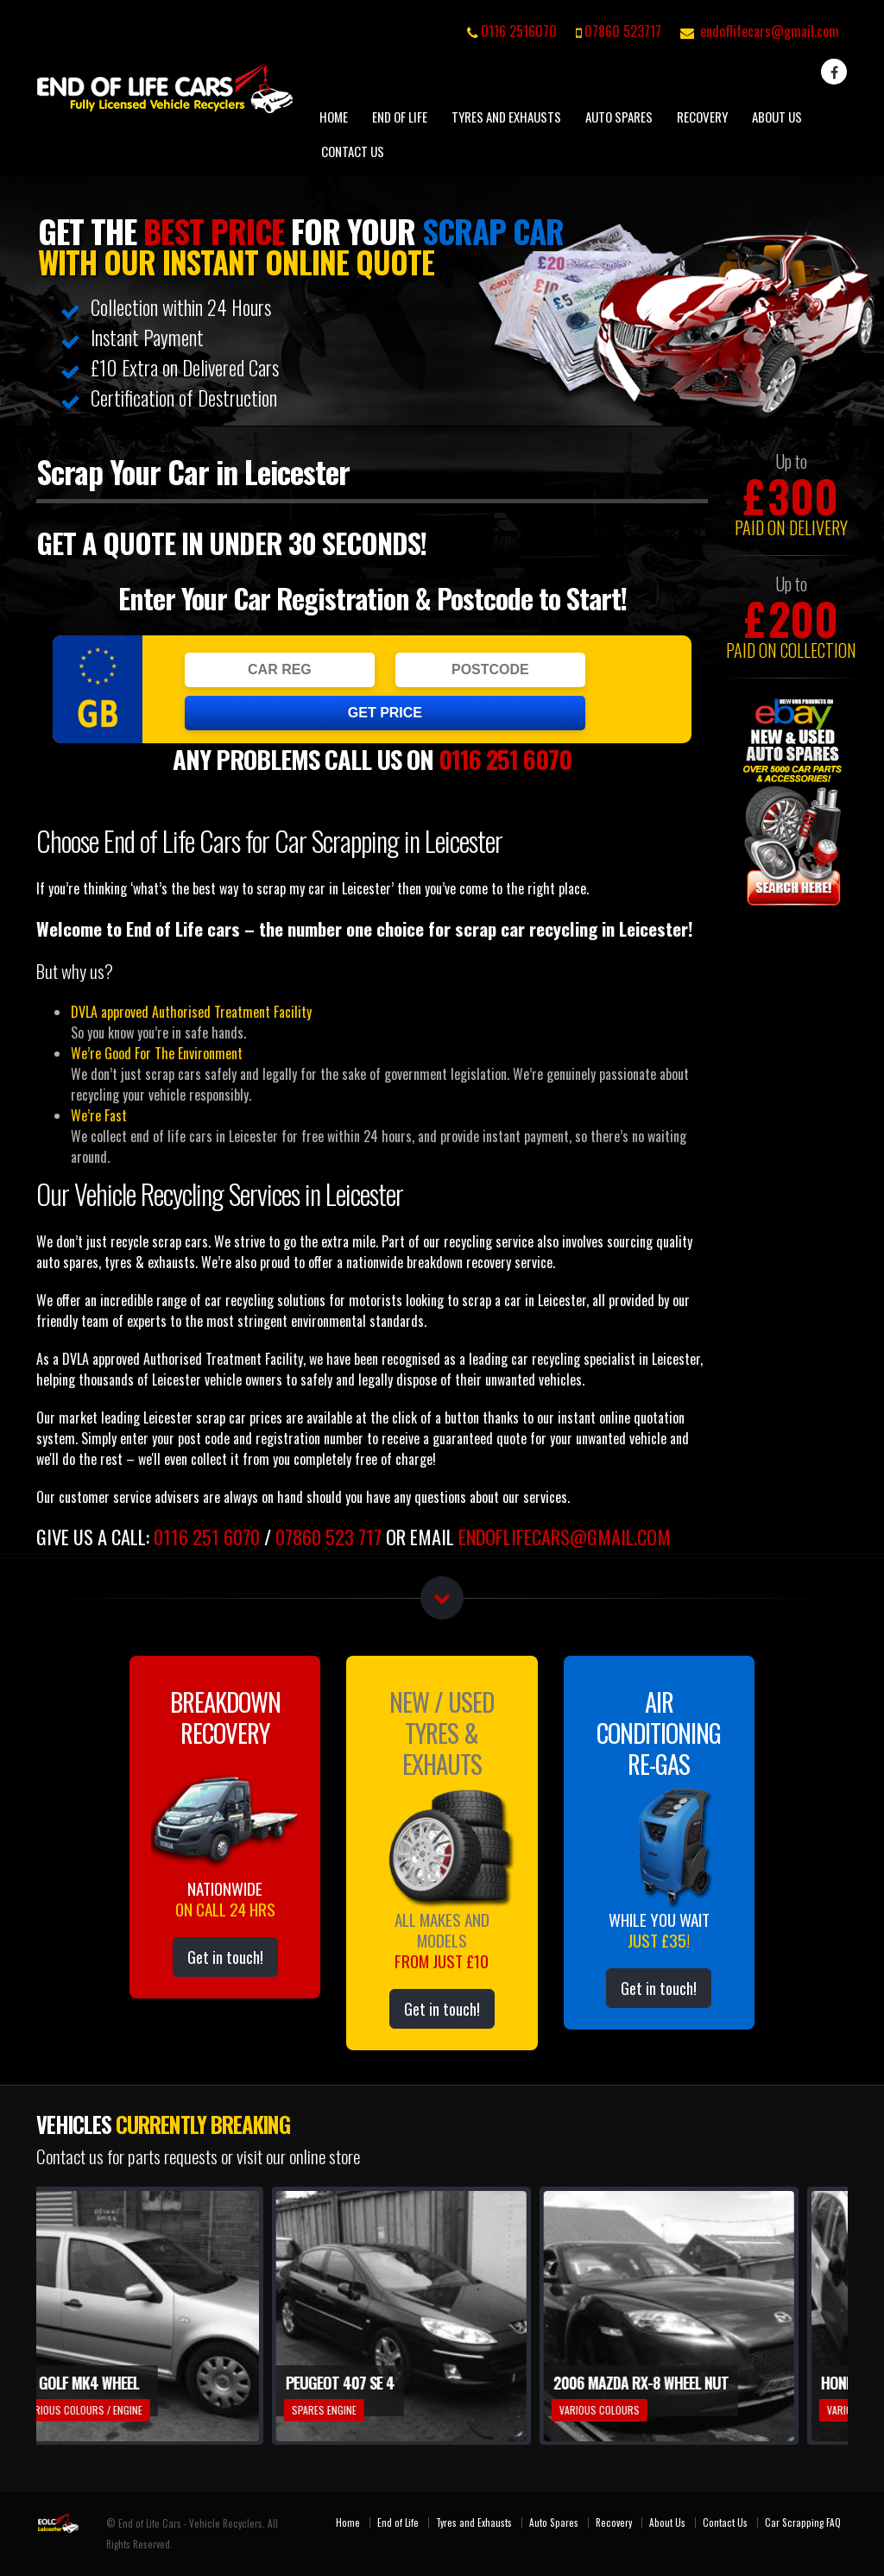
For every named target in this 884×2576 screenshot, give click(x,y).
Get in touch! (225, 1957)
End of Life (399, 116)
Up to (791, 461)
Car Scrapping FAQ (803, 2522)
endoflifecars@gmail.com (769, 31)
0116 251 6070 (505, 759)
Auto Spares (619, 116)
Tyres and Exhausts (506, 116)
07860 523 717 (328, 1536)
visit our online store (298, 2156)
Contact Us (352, 151)
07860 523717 (622, 31)
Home (333, 116)
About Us (777, 116)
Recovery (702, 116)
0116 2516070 (519, 31)
